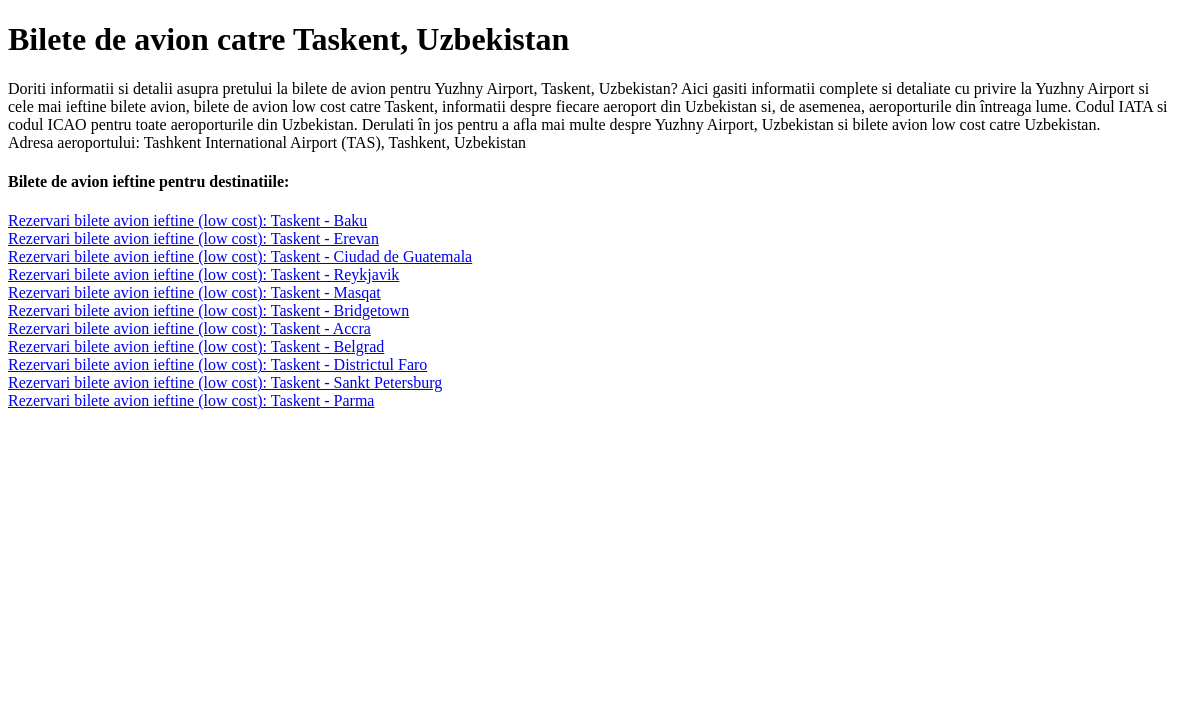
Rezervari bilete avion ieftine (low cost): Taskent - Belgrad (196, 346)
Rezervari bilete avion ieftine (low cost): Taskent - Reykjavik (203, 274)
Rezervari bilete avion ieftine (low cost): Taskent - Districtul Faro (217, 364)
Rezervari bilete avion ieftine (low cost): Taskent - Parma (191, 400)
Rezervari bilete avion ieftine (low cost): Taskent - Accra (189, 328)
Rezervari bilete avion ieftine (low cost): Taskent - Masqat (194, 292)
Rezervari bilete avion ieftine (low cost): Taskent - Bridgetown (208, 310)
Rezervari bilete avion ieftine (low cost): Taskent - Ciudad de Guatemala (240, 256)
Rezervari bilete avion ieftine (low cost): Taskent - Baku (187, 220)
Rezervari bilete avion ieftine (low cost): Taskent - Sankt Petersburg (225, 382)
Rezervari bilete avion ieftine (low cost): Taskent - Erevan (193, 238)
